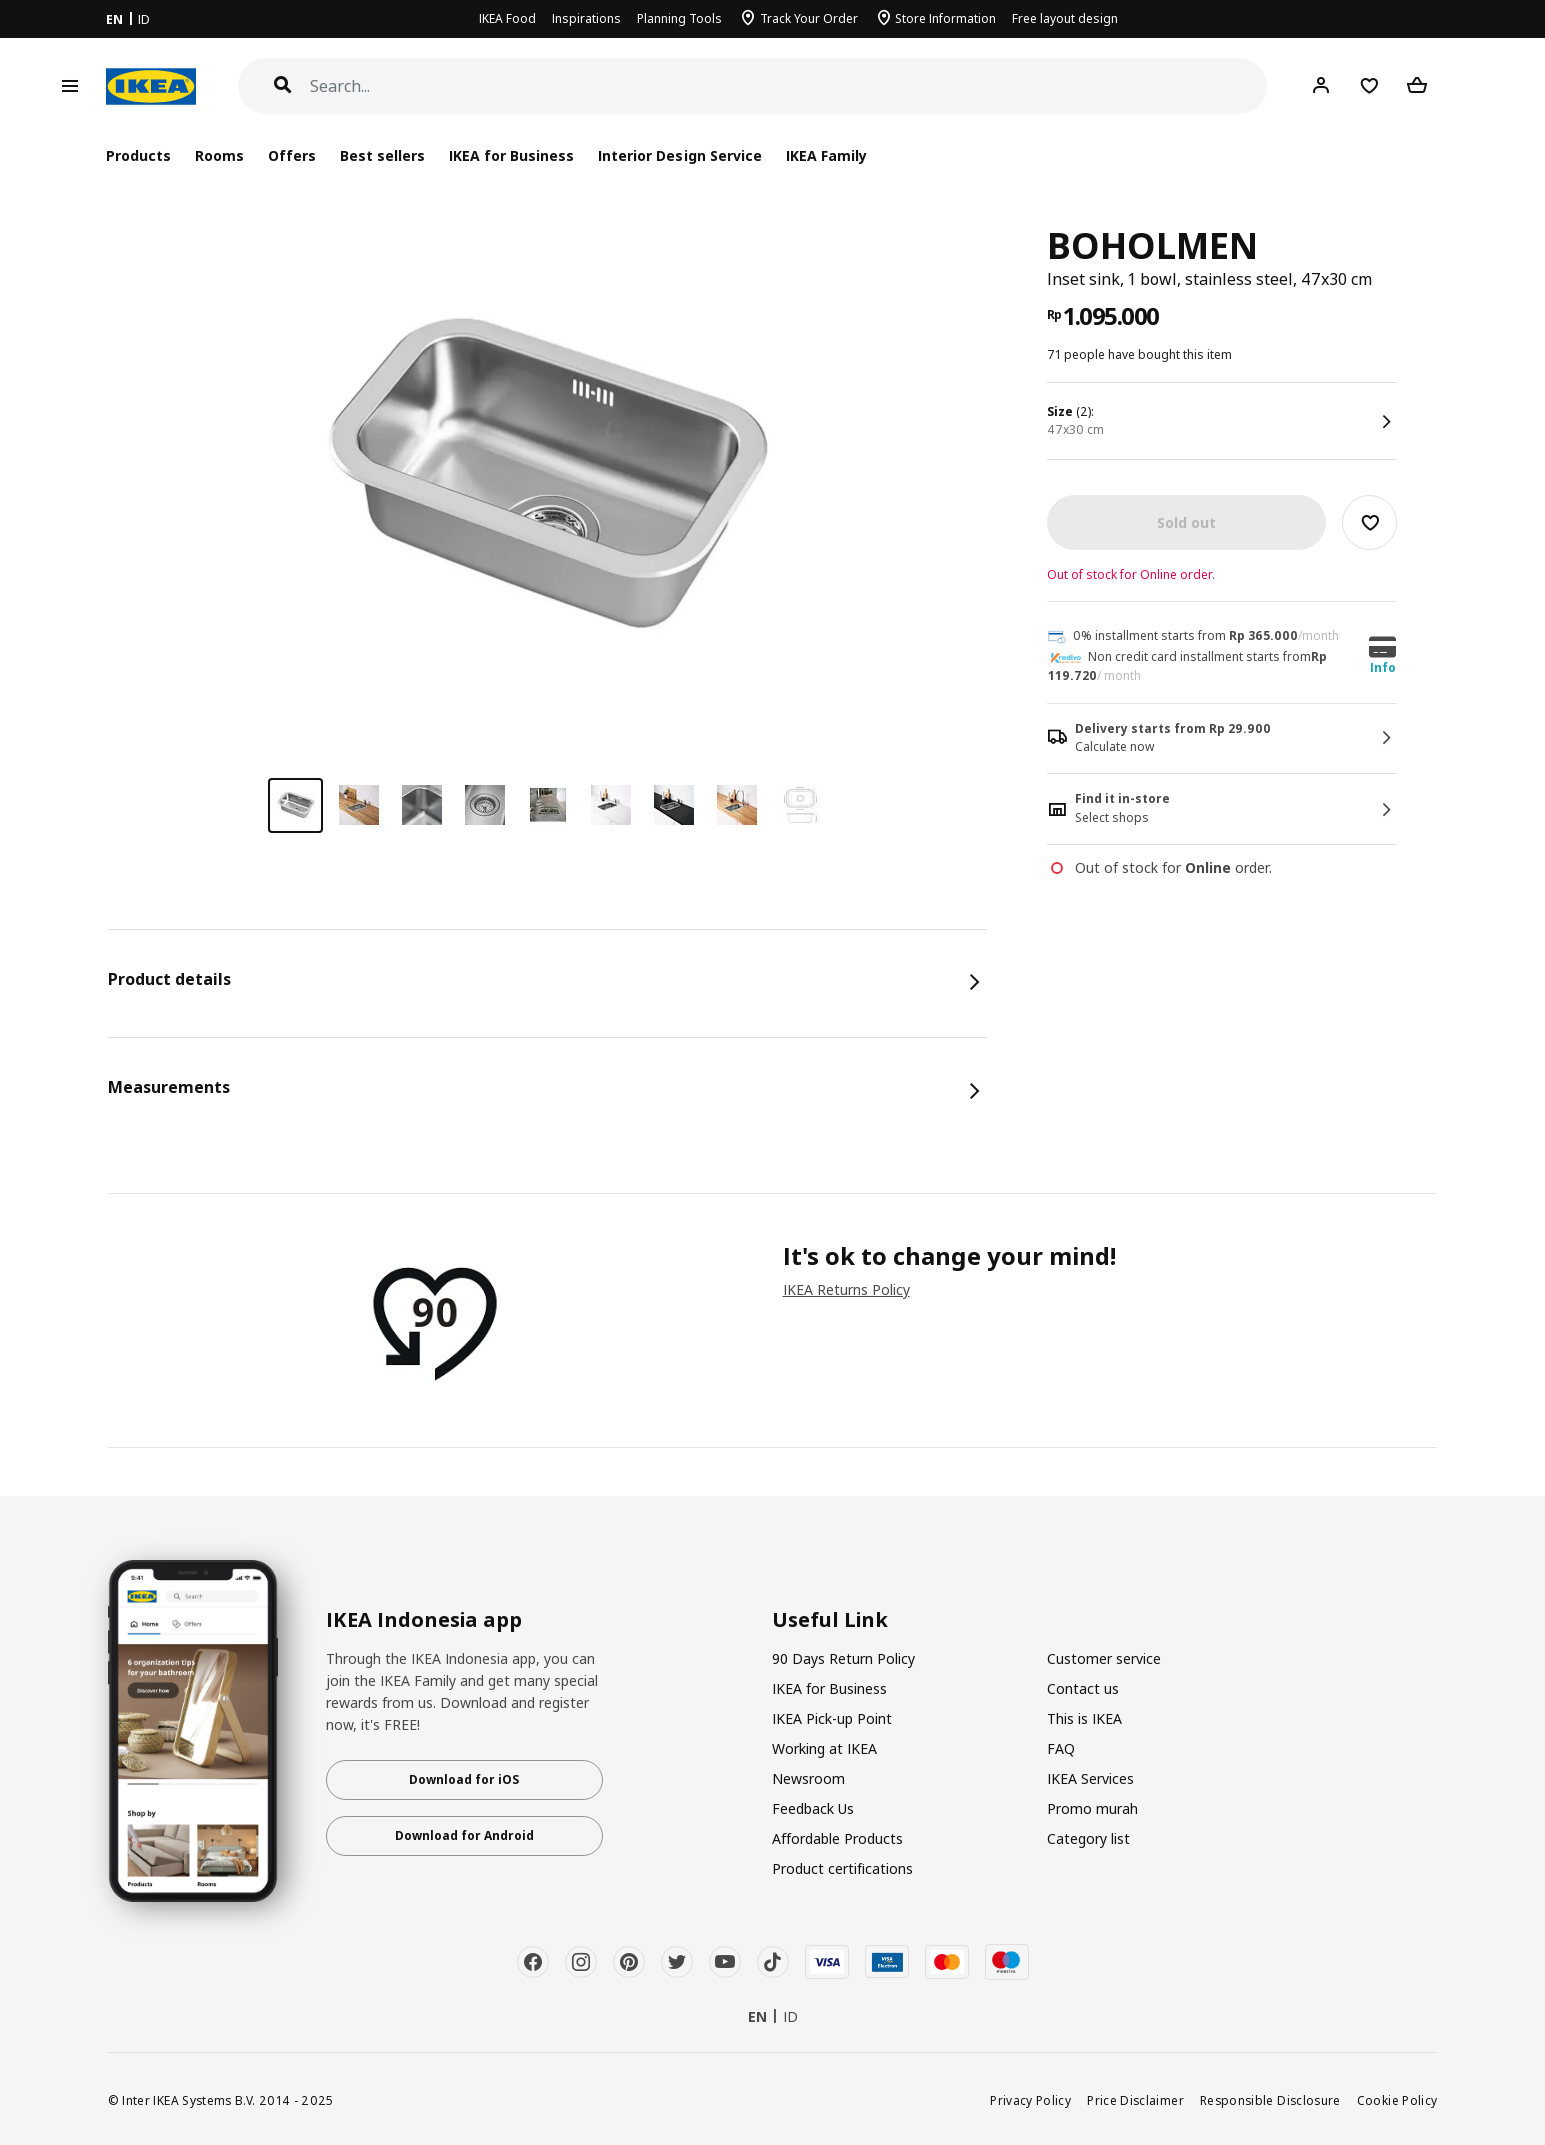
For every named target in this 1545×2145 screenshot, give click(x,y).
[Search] (789, 86)
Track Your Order (809, 18)
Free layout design (1065, 18)
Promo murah (1092, 1808)
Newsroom (808, 1778)
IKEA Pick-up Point (832, 1718)
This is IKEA (1084, 1718)
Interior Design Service (679, 155)
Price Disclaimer (1135, 2100)
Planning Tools (679, 18)
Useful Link (830, 1620)
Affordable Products (837, 1838)
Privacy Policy (1030, 2100)
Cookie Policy (1397, 2100)
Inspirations (586, 18)
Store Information (945, 18)
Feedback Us (813, 1808)
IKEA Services (1090, 1778)
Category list (1088, 1838)
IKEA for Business (511, 155)
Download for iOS (464, 1779)
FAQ (1061, 1748)
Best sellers (382, 155)
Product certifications (842, 1868)
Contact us (1083, 1688)
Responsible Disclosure (1270, 2100)
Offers (292, 155)
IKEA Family (826, 155)
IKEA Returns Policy (846, 1289)
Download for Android (464, 1835)
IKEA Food (507, 18)
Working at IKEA (824, 1748)
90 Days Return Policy (843, 1658)
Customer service (1104, 1658)
